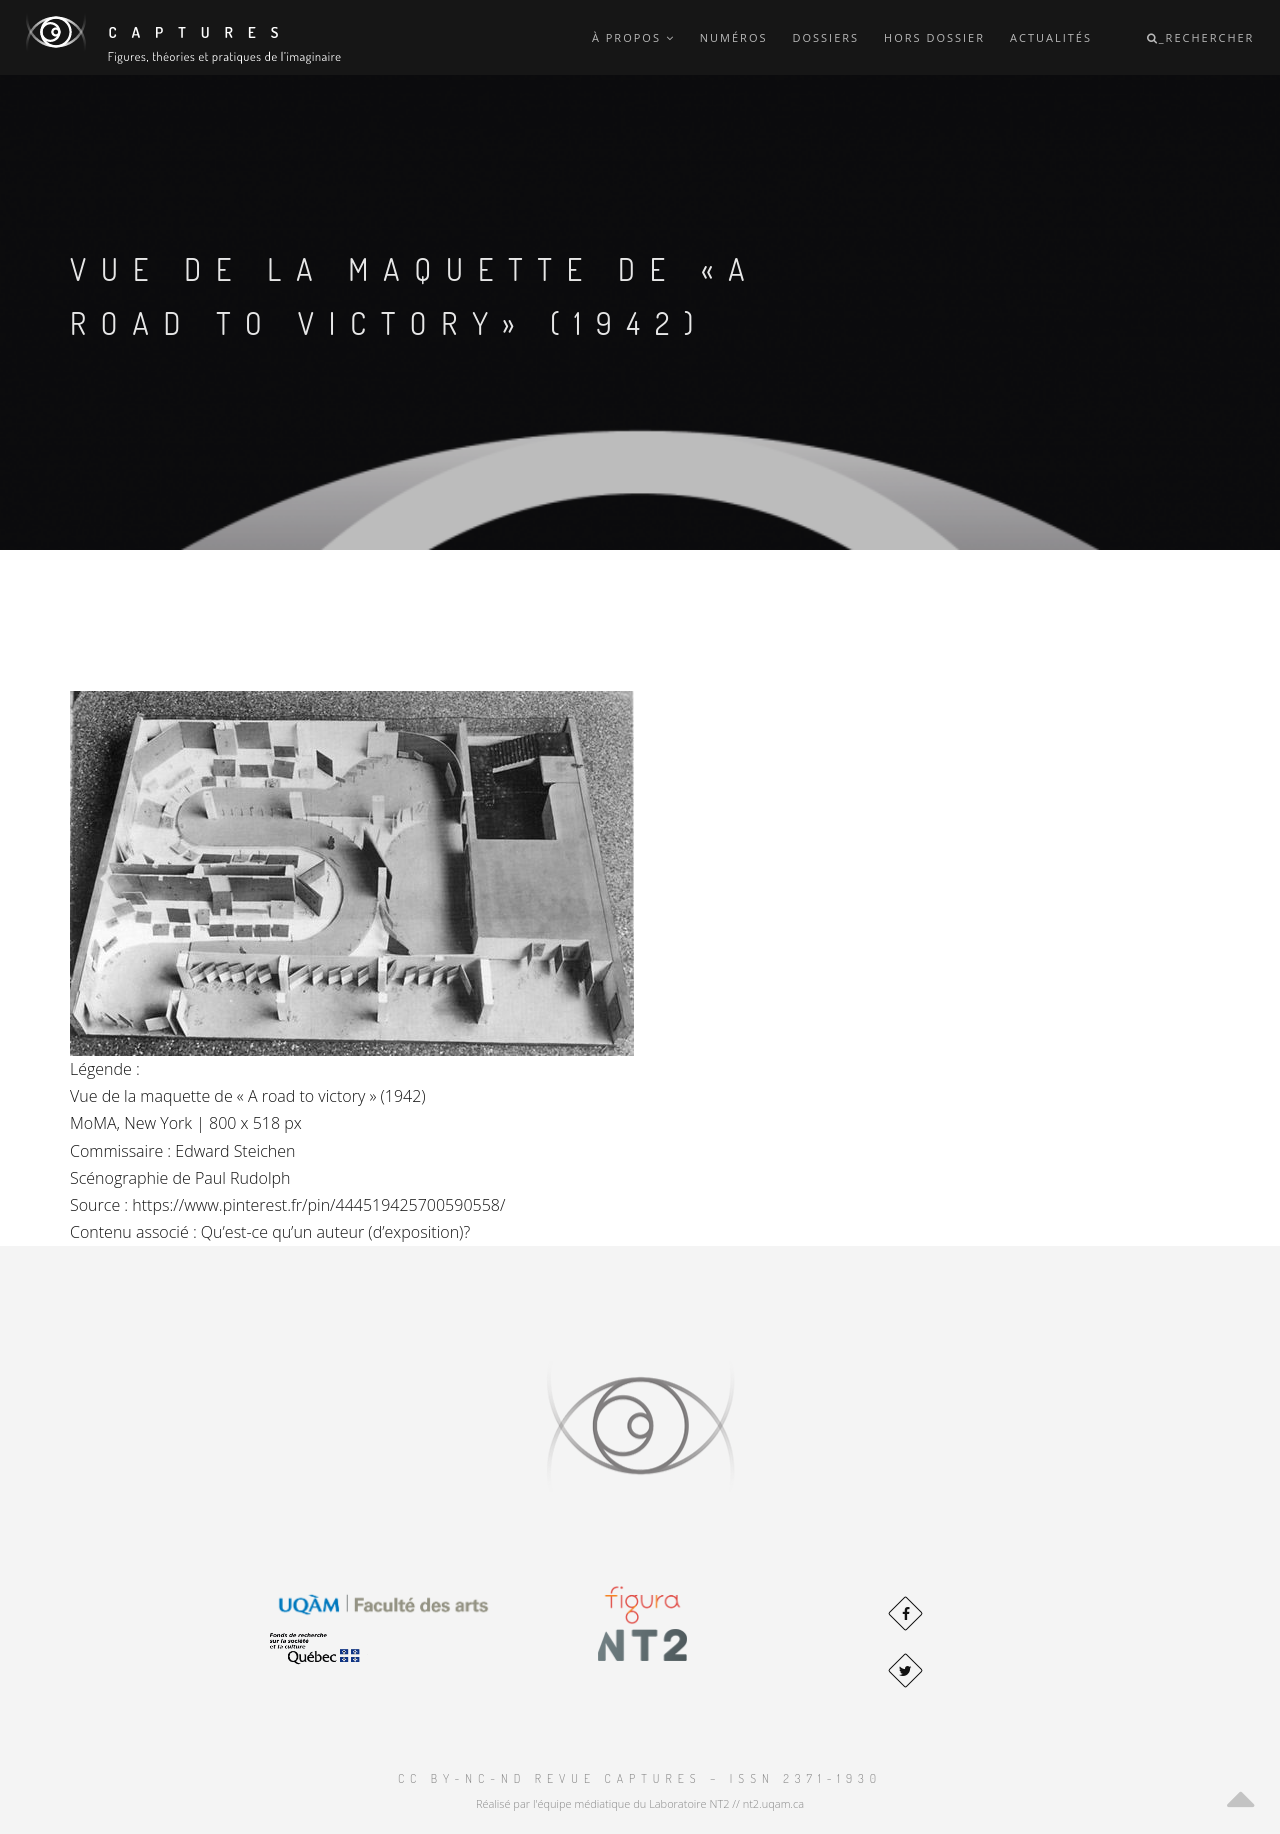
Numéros (734, 37)
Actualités (1051, 37)
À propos (633, 37)
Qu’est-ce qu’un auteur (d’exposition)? (335, 1232)
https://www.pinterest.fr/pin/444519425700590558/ (318, 1205)
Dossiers (825, 37)
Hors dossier (934, 37)
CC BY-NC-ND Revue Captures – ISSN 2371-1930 (640, 1778)
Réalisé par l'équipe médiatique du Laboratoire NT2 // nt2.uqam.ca (640, 1803)
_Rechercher (1201, 37)
